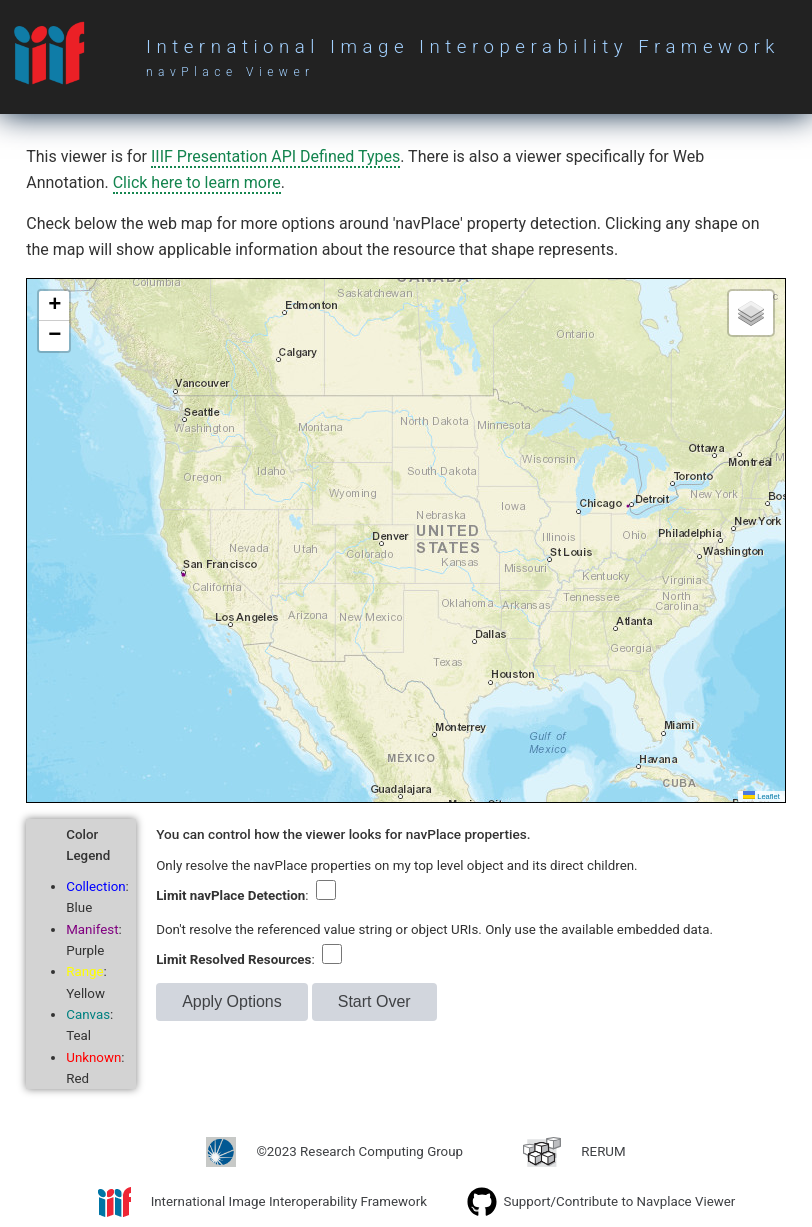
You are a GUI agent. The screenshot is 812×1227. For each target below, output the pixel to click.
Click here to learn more (197, 182)
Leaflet (761, 796)
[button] (54, 306)
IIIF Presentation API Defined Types (275, 156)
